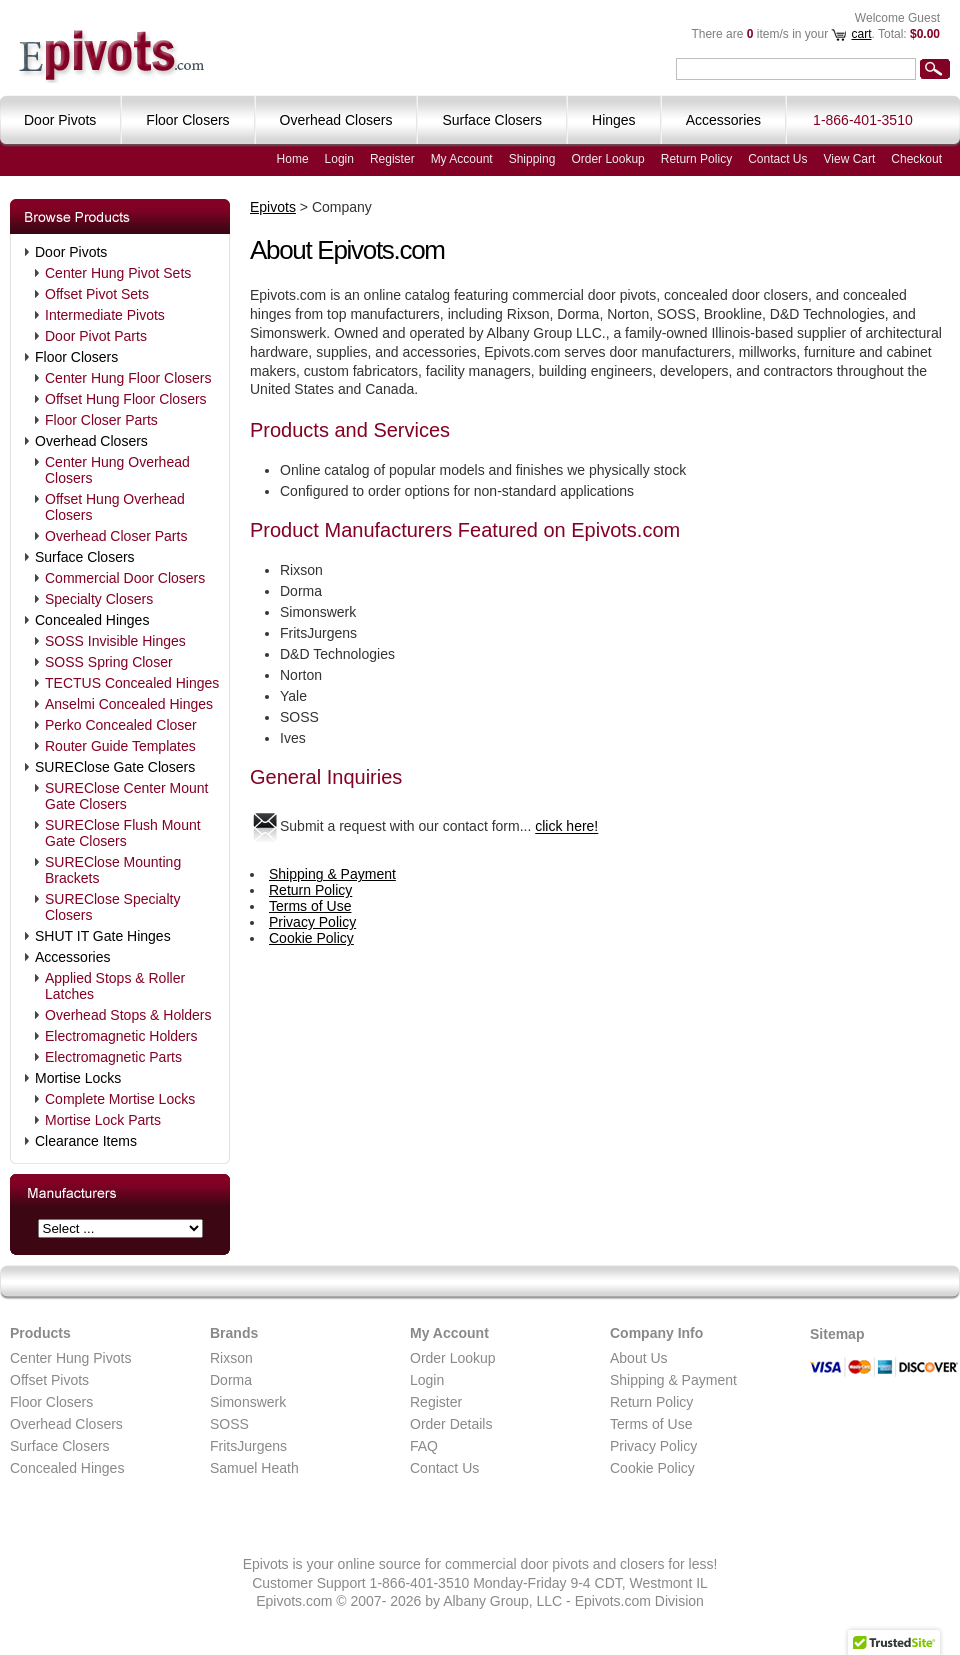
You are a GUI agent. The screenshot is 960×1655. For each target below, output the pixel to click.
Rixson (231, 1358)
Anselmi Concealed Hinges (129, 704)
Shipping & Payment (332, 874)
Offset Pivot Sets (97, 294)
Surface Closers (85, 557)
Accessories (72, 957)
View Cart (850, 159)
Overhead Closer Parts (116, 536)
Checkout (916, 159)
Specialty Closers (99, 599)
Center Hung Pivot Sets (118, 273)
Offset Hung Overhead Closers (115, 507)
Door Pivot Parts (96, 336)
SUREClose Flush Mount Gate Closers (123, 833)
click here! (566, 827)
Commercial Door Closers (125, 578)
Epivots (273, 207)
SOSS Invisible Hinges (115, 641)
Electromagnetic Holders (121, 1036)
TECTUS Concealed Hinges (132, 683)
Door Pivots (71, 252)
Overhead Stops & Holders (128, 1015)
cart (861, 34)
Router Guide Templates (120, 746)
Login (339, 159)
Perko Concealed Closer (121, 725)
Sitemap (837, 1334)
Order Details (451, 1424)
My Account (462, 159)
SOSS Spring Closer (109, 662)
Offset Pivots (49, 1380)
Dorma (231, 1380)
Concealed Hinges (92, 620)
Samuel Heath (254, 1468)
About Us (639, 1358)
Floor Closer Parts (101, 420)
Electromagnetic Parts (113, 1057)
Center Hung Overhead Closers (117, 470)
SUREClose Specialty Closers (112, 907)
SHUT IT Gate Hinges (103, 936)
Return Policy (696, 159)
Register (392, 159)
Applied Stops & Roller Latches (115, 986)
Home (293, 159)
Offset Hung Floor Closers (126, 399)
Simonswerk (248, 1402)
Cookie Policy (311, 938)
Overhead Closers (91, 441)
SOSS (229, 1424)
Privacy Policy (312, 922)
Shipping (532, 159)
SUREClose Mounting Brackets (113, 870)
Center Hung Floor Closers (128, 378)
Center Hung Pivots (70, 1358)
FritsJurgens (248, 1446)
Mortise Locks (78, 1078)
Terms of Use (310, 906)
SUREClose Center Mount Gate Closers (126, 796)
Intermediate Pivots (105, 315)
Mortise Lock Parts (103, 1120)
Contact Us (777, 159)
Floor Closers (76, 357)
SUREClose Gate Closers (115, 767)
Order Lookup (607, 159)
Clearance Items (86, 1141)
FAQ (424, 1446)
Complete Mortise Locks (120, 1099)
